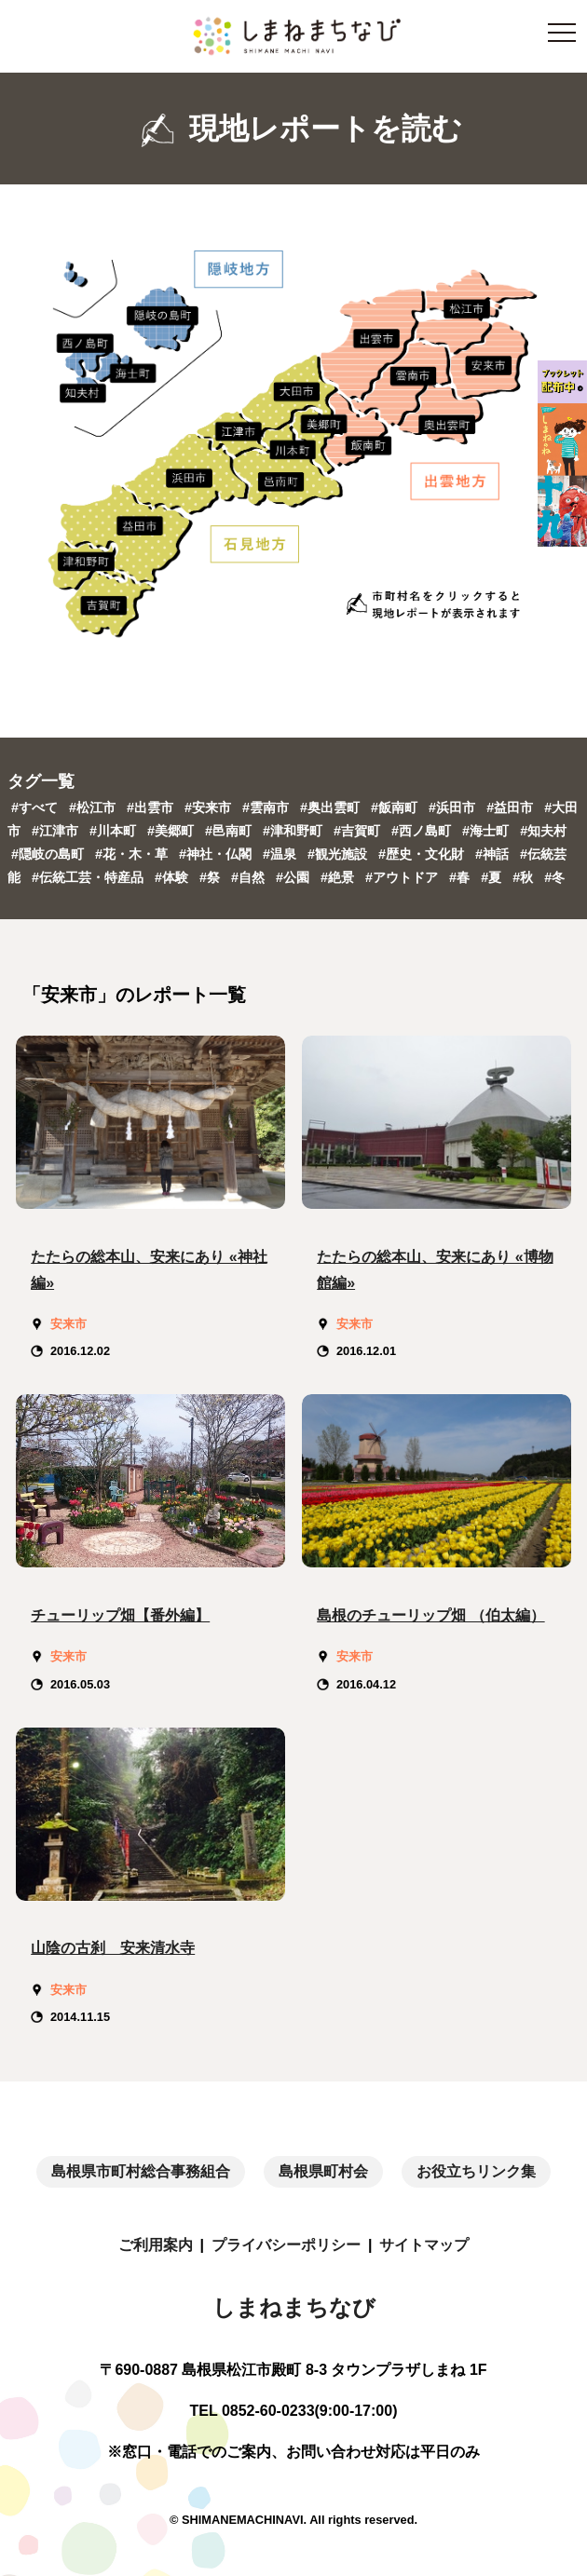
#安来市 (209, 807)
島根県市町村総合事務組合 (140, 2171)
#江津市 (57, 830)
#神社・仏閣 (217, 854)
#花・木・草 (133, 854)
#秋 (524, 877)
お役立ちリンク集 (476, 2171)
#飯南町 (396, 807)
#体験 (173, 877)
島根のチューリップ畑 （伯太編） (430, 1615)
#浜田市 (454, 807)
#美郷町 (172, 830)
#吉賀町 (359, 830)
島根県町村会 (323, 2171)
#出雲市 (152, 807)
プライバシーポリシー (286, 2245)
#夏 (493, 877)
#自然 (249, 877)
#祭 (211, 877)
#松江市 (94, 807)
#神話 (493, 854)
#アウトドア (403, 877)
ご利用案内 (155, 2245)
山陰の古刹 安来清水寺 (113, 1948)
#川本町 (114, 830)
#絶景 (339, 877)
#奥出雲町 (331, 807)
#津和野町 (294, 830)
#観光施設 (339, 854)
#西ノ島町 (423, 830)
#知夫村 (543, 830)
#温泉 (281, 854)
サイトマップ (424, 2245)
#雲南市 (267, 807)
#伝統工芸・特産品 (89, 877)
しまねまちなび (293, 2307)
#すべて (34, 807)
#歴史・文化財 (423, 854)
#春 (461, 877)
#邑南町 (230, 830)
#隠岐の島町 (49, 854)
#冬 (554, 877)
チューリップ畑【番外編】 (120, 1615)
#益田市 (511, 807)
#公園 (294, 877)
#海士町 (487, 830)
